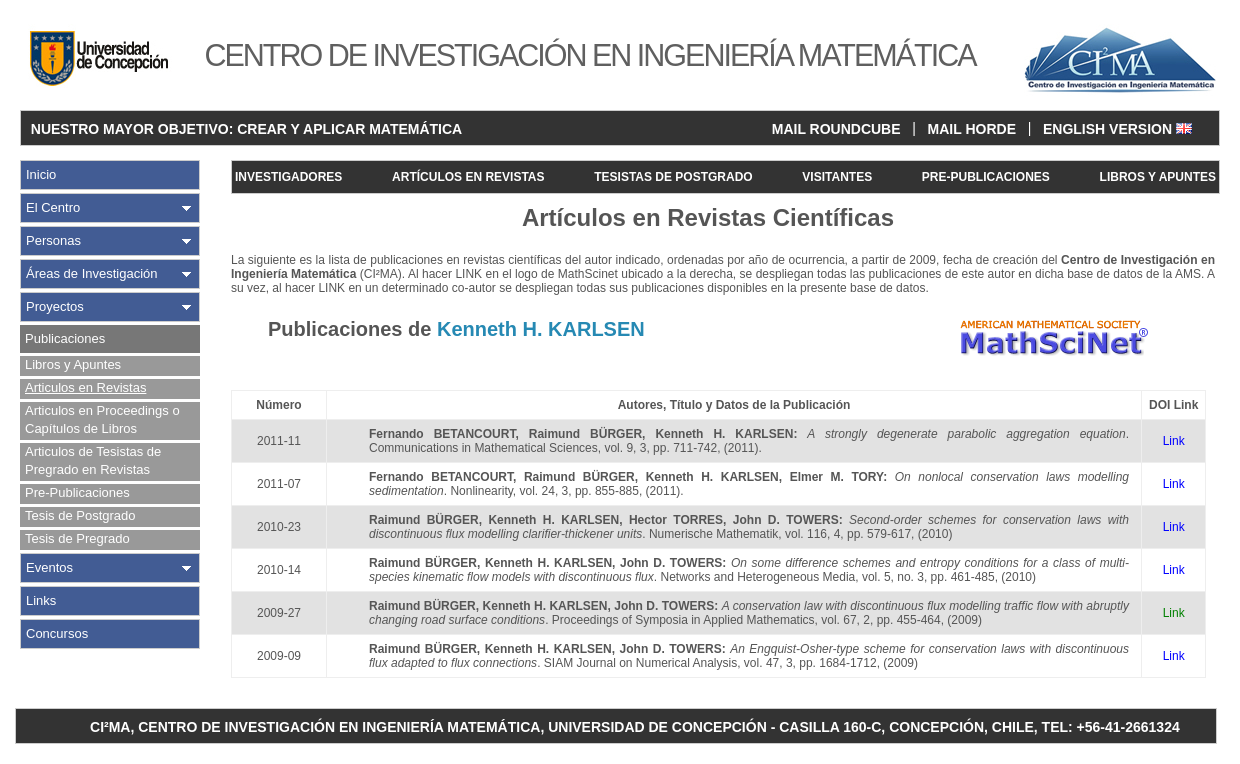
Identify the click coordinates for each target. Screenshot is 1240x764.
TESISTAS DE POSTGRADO (673, 177)
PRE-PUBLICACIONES (986, 177)
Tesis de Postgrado (80, 515)
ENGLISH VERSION (1117, 129)
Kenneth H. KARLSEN (724, 434)
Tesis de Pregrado (77, 538)
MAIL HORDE (972, 129)
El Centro (53, 207)
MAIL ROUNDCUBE (836, 129)
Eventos (49, 567)
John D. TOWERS (786, 520)
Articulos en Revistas (85, 387)
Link (1174, 441)
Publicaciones (65, 338)
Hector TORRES (676, 520)
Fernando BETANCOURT (442, 434)
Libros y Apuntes (73, 364)
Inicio (41, 174)
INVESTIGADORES (288, 177)
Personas (53, 240)
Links (41, 600)
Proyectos (55, 306)
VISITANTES (837, 177)
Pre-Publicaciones (77, 492)
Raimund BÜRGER (585, 434)
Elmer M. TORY (837, 477)
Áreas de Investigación (92, 273)
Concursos (57, 633)
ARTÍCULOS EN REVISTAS (468, 177)
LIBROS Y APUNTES (1158, 177)
